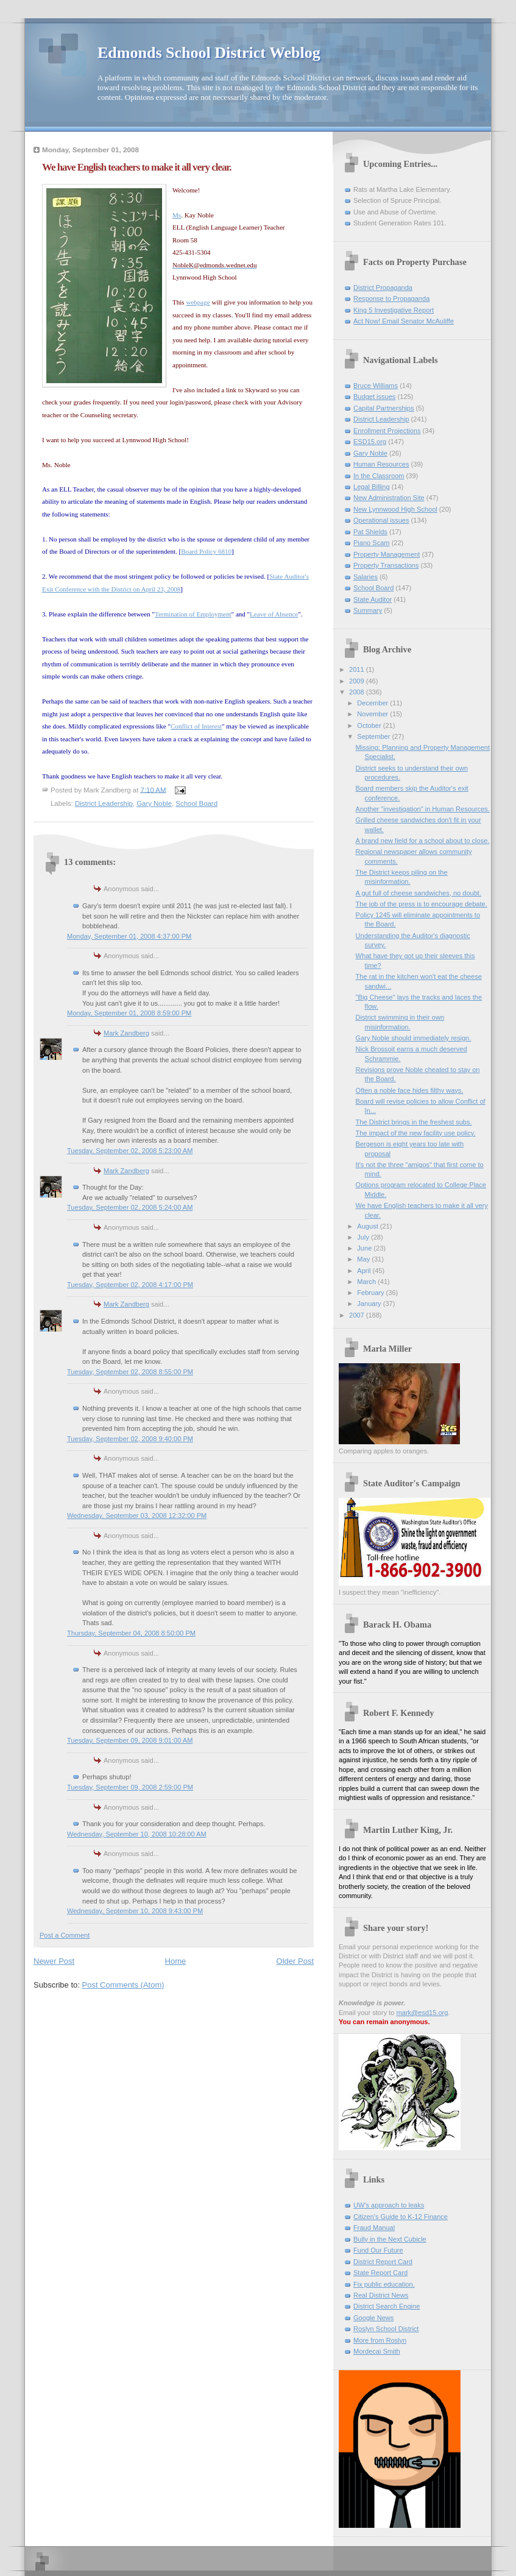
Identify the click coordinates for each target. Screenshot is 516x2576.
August (368, 1226)
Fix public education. (384, 2284)
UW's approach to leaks (388, 2205)
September (374, 736)
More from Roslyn (379, 2340)
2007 (357, 1315)
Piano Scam (371, 542)
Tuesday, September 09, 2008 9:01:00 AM (130, 1740)
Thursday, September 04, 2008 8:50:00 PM (131, 1633)
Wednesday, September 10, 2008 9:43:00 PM (135, 1910)
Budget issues (374, 396)
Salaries (365, 576)
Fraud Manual (374, 2227)
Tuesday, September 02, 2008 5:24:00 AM (130, 1207)
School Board (196, 803)
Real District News (380, 2295)
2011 (357, 669)
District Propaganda (382, 287)
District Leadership (104, 803)
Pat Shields (370, 531)
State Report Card (380, 2272)
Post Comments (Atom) (123, 1984)
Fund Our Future (378, 2250)
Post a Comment (65, 1935)
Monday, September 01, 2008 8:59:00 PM (129, 1013)
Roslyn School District (386, 2328)
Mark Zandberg (126, 1033)
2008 (357, 692)
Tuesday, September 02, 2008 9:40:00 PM (130, 1438)
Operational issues (381, 520)
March (367, 1281)
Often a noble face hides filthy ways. (410, 1090)
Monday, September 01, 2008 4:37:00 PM (129, 936)
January (370, 1303)
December (373, 703)
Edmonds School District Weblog (208, 53)
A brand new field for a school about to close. (423, 840)
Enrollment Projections (387, 430)
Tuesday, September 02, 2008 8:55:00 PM (130, 1371)
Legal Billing (371, 486)
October (370, 725)
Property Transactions (386, 565)
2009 (357, 681)
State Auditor (372, 599)
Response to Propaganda (391, 298)
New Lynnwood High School (395, 509)
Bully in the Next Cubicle (389, 2239)
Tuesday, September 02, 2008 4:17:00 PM (130, 1284)
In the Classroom (379, 475)
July (364, 1237)
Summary (367, 610)
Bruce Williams (375, 385)
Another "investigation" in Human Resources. (423, 809)
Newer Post (54, 1961)
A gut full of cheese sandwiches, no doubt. (418, 893)
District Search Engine (386, 2306)
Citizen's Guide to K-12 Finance (400, 2216)
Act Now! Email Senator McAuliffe (403, 321)
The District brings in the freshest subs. (414, 1122)
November (373, 714)
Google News (373, 2317)
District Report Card (382, 2261)
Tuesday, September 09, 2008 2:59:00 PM (130, 1787)
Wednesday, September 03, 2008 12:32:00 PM (137, 1515)
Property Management (386, 554)
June (365, 1248)
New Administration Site (389, 497)
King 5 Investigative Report (393, 310)
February (371, 1292)
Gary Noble (154, 803)
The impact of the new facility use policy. (416, 1133)
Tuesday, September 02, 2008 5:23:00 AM (130, 1150)
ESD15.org (369, 441)
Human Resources (381, 464)
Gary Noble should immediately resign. (414, 1038)
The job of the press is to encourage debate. (421, 904)
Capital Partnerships (383, 408)
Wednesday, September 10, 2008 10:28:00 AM (137, 1834)
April (364, 1270)
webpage (198, 302)
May (364, 1259)
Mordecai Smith (376, 2351)
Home (175, 1961)
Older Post (295, 1961)
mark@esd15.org (422, 2012)
